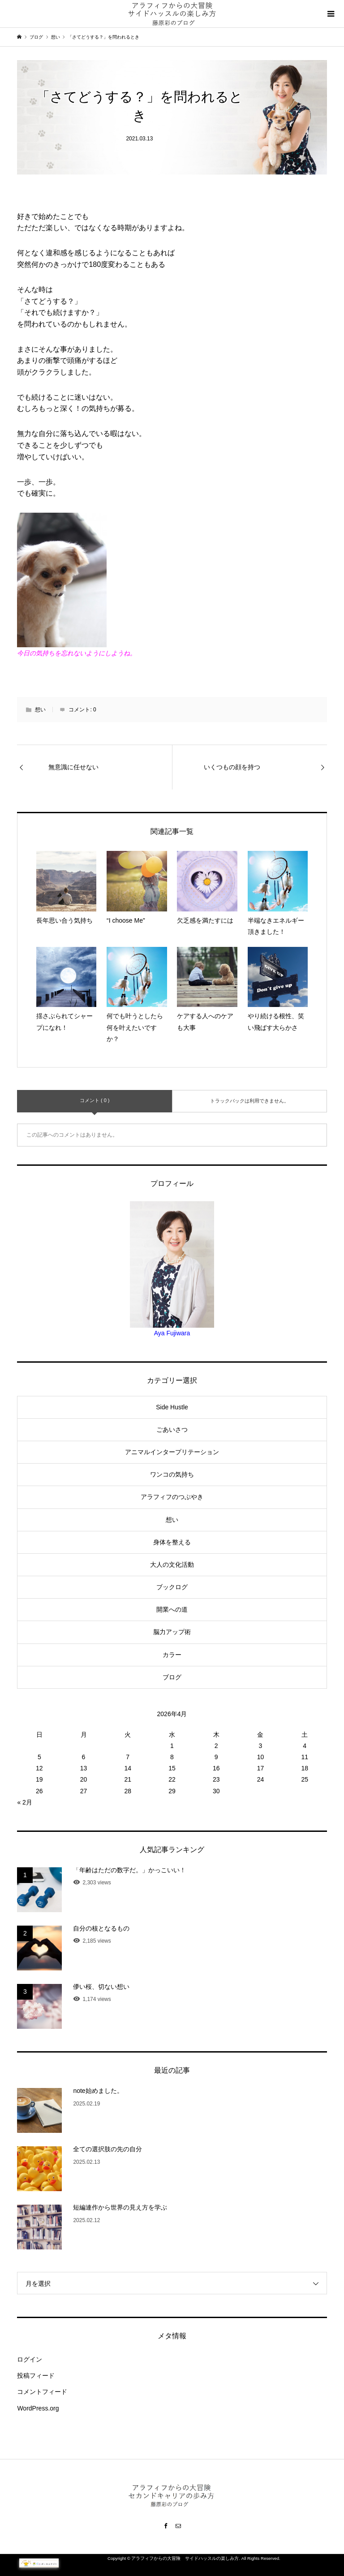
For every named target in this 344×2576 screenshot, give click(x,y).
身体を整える (172, 1542)
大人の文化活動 (172, 1564)
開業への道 (172, 1609)
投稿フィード (36, 2375)
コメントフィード (42, 2391)
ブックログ (172, 1587)
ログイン (29, 2359)
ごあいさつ (172, 1429)
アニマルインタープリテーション (172, 1452)
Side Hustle (172, 1407)
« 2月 (24, 1802)
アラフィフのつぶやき (172, 1496)
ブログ (172, 1677)
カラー (172, 1654)
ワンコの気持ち (172, 1474)
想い (40, 709)
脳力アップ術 (172, 1631)
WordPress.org (38, 2408)
